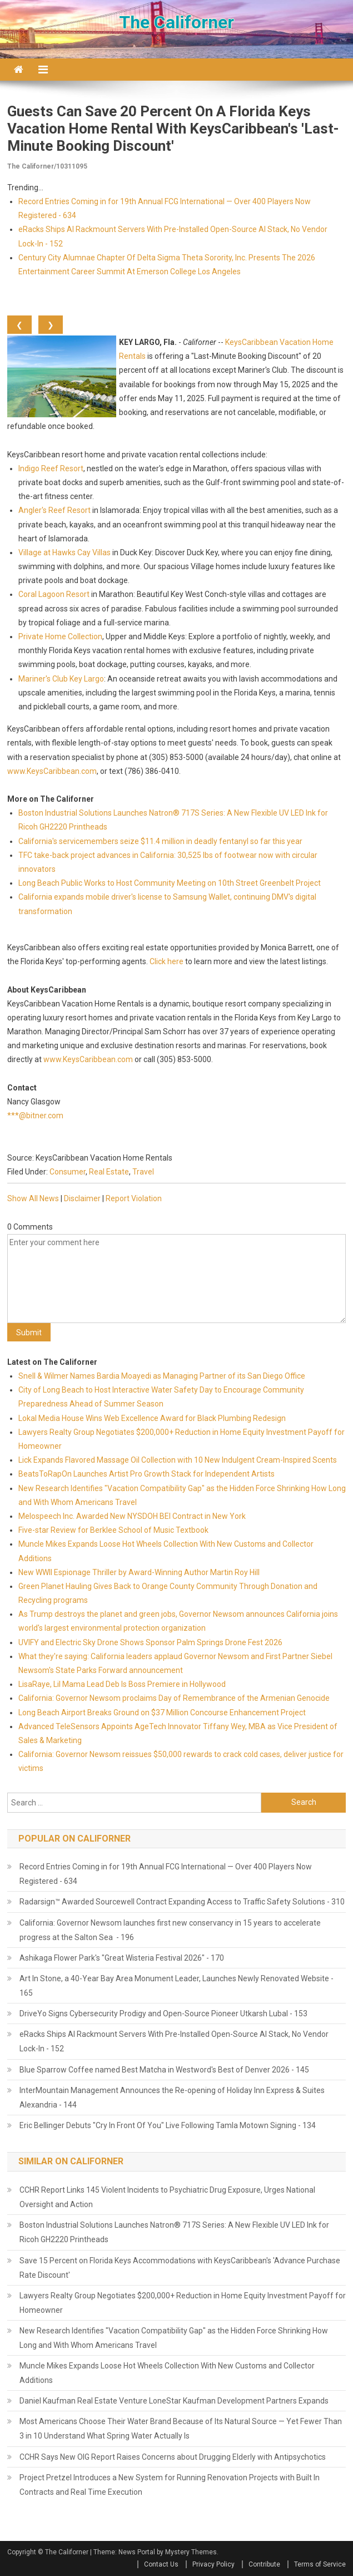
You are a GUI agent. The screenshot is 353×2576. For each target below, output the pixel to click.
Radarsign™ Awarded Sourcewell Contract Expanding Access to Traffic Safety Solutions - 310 (182, 1901)
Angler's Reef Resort (54, 510)
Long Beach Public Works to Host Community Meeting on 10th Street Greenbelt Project (169, 883)
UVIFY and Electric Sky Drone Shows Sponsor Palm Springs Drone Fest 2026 (150, 1642)
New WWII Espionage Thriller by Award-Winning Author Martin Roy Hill (139, 1572)
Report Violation (134, 1198)
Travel (143, 1171)
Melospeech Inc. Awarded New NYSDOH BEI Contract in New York (132, 1516)
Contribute (264, 2564)
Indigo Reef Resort (50, 468)
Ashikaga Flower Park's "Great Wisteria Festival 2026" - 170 (121, 1957)
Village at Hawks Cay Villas (64, 552)
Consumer (67, 1171)
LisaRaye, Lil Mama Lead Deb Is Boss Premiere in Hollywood (122, 1684)
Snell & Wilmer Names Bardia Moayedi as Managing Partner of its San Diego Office (161, 1375)
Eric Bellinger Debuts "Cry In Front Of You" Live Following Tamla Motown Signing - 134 (167, 2125)
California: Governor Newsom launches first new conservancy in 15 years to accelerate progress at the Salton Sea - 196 (170, 1930)
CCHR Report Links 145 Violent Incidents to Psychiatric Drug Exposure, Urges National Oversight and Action (167, 2197)
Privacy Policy (213, 2564)
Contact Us (161, 2564)
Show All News (33, 1198)
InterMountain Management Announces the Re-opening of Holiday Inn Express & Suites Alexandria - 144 (172, 2097)
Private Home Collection (60, 636)
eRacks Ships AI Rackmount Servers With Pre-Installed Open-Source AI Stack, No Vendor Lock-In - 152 (174, 2041)
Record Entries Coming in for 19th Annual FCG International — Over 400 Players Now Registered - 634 (165, 1874)
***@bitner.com (35, 1115)
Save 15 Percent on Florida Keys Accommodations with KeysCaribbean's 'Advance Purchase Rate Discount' (179, 2267)
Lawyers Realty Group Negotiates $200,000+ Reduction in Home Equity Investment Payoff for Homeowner (182, 2303)
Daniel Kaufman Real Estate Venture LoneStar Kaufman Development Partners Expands (174, 2400)
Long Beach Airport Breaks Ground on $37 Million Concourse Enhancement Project (162, 1712)
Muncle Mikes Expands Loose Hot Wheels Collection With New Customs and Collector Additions (167, 2373)
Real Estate (109, 1171)
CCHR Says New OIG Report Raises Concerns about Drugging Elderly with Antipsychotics (172, 2456)
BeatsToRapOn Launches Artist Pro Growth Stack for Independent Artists (146, 1473)
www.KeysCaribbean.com (52, 771)
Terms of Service (320, 2564)
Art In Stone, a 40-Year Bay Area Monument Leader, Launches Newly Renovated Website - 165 (176, 1985)
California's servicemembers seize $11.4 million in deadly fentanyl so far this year (160, 841)
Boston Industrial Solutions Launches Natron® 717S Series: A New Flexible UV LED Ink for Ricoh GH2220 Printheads (174, 2232)
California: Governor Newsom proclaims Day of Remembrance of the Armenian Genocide (174, 1698)
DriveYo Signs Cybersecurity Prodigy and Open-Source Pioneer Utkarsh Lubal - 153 (163, 2013)
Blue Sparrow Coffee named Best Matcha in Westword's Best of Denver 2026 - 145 (164, 2069)
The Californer (176, 22)
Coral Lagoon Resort (54, 594)
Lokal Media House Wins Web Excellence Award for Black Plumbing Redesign (152, 1418)
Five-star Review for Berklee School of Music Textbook (113, 1530)
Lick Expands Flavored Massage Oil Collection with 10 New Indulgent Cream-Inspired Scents (177, 1459)
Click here (166, 961)
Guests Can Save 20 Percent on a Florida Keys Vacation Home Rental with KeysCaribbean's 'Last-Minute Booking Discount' (173, 128)
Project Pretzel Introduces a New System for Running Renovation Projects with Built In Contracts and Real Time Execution (169, 2484)
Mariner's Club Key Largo (61, 678)
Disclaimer (82, 1198)
